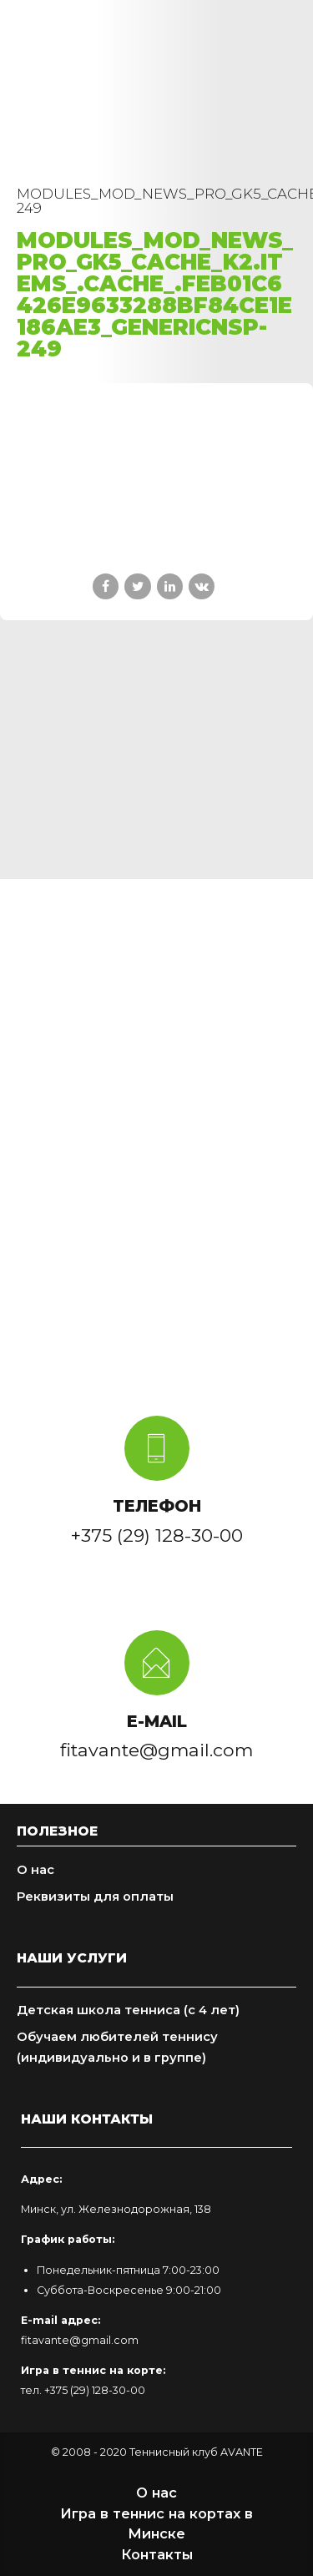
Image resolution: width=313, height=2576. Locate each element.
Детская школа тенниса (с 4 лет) (128, 2010)
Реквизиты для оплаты (95, 1896)
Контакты (157, 2554)
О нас (35, 1869)
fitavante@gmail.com (80, 2340)
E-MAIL (157, 1721)
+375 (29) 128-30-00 (94, 2390)
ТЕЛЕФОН (157, 1506)
